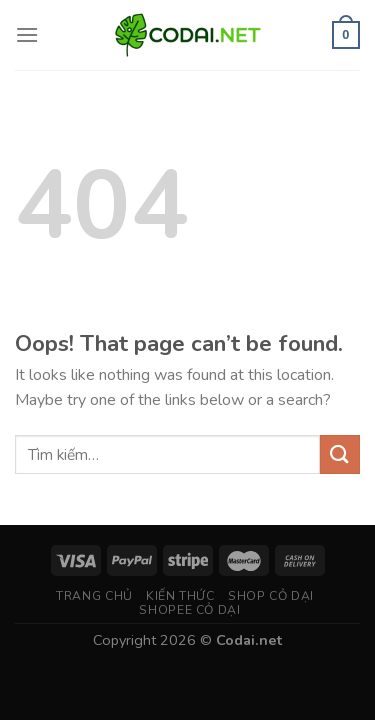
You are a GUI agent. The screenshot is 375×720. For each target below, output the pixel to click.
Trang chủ (94, 596)
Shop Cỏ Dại (271, 596)
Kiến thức (180, 596)
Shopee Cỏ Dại (189, 610)
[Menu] (27, 34)
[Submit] (340, 454)
